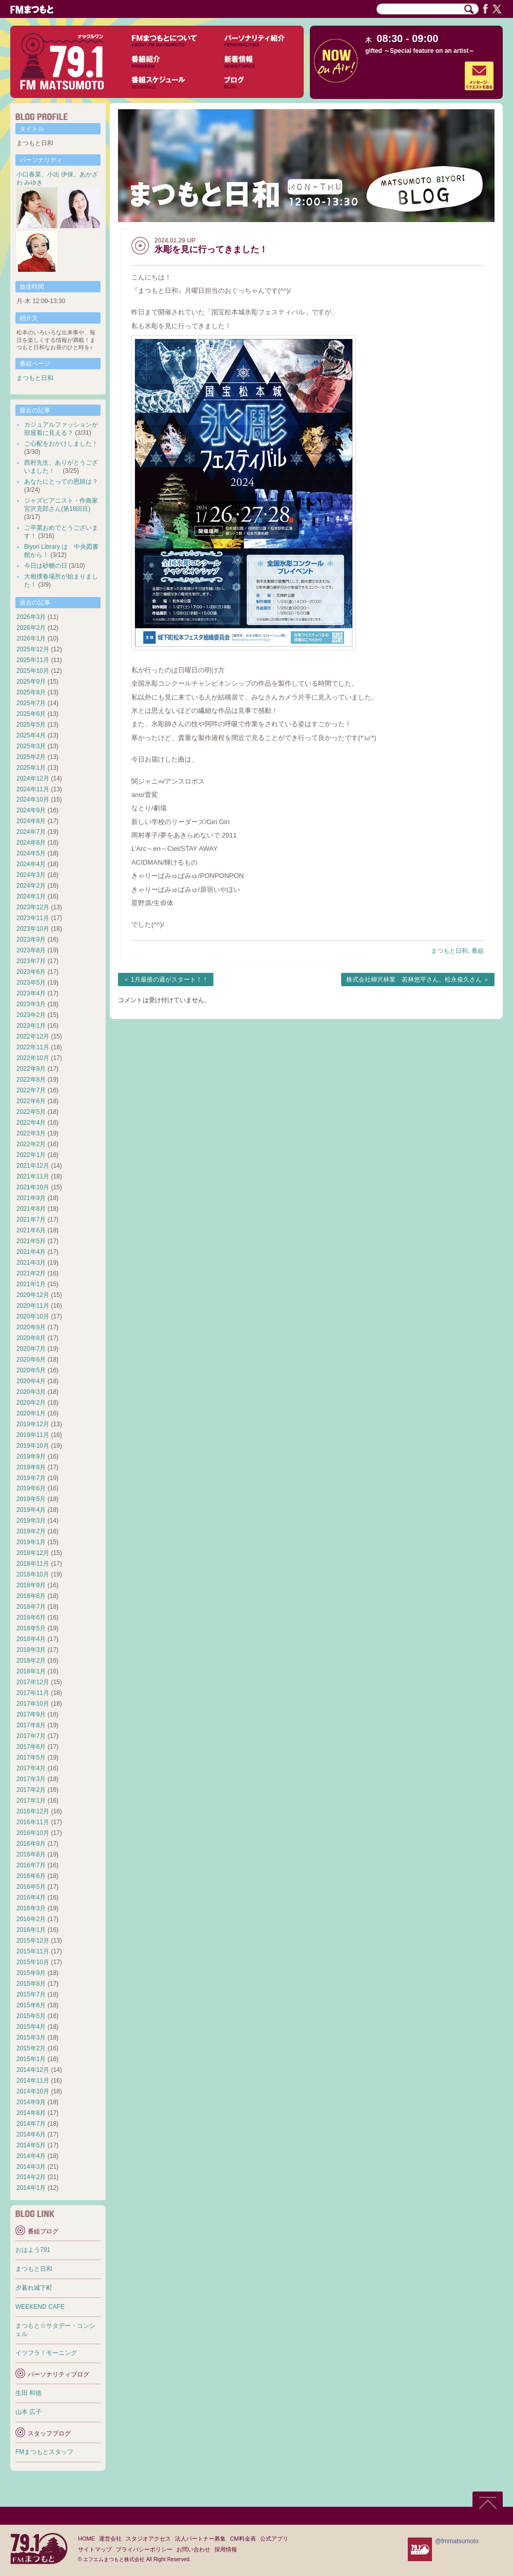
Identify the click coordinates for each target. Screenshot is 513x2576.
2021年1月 (31, 1284)
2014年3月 (31, 2166)
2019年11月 (32, 1435)
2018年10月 (32, 1574)
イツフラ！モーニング (46, 2353)
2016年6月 (31, 1876)
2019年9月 (31, 1456)
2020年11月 (32, 1305)
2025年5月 (31, 724)
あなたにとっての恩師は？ (61, 481)
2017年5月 (31, 1757)
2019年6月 (31, 1488)
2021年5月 (31, 1241)
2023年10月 (32, 928)
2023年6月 (31, 971)
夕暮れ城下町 (33, 2287)
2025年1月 (31, 767)
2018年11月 (32, 1563)
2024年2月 (31, 885)
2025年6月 (31, 713)
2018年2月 (31, 1660)
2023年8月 (31, 950)
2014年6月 (31, 2134)
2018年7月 (31, 1606)
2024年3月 (31, 874)
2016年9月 (31, 1843)
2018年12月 (32, 1552)
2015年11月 (32, 1951)
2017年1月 (31, 1800)
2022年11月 (32, 1047)
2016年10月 (32, 1832)
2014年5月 (31, 2145)
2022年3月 (31, 1133)
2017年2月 (31, 1789)
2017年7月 (31, 1736)
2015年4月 (31, 2026)
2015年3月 (31, 2037)
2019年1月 (31, 1542)
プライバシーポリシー (144, 2549)
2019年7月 (31, 1478)
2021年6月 (31, 1230)
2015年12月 (32, 1940)
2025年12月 (32, 649)
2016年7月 (31, 1865)
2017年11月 (32, 1692)
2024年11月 (32, 789)
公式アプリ (274, 2538)
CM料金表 (242, 2538)
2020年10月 (32, 1316)
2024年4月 (31, 864)
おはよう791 (32, 2249)
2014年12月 (32, 2069)
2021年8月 (31, 1208)
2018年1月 (31, 1671)
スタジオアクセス (148, 2538)
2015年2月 (31, 2048)
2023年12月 (32, 907)
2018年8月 (31, 1596)
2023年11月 (32, 918)
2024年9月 (31, 810)
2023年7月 (31, 961)
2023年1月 (31, 1025)
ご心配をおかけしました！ (61, 443)
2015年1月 (31, 2059)
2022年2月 (31, 1144)
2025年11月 (32, 660)
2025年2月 (31, 757)
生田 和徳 (28, 2393)
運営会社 (110, 2538)
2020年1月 (31, 1413)
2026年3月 (31, 617)
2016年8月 (31, 1854)
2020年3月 (31, 1391)
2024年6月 (31, 842)
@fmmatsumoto (457, 2541)
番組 (477, 950)
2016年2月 (31, 1919)
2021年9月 (31, 1198)
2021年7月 (31, 1219)
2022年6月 (31, 1101)
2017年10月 (32, 1703)
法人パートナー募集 (200, 2538)
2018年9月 (31, 1585)
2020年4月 (31, 1381)
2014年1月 (31, 2187)
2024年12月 (32, 778)
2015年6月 (31, 2005)
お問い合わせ (193, 2549)
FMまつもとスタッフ (44, 2451)
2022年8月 (31, 1079)
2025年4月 (31, 735)
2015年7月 (31, 1994)
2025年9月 (31, 681)
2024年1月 (31, 896)
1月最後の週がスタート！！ (169, 979)
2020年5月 (31, 1370)
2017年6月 (31, 1746)
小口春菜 (28, 174)
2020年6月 (31, 1359)
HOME (86, 2538)
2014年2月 (31, 2177)
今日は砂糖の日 (45, 565)
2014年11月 (32, 2080)
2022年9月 (31, 1068)
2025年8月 (31, 692)
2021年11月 (32, 1176)
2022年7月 (31, 1090)
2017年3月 (31, 1779)
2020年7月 (31, 1348)
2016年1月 (31, 1929)
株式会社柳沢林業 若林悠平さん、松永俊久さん (414, 979)
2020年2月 (31, 1402)
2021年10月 (32, 1187)
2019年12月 (32, 1424)
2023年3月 (31, 1004)
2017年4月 (31, 1768)
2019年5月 (31, 1499)
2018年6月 (31, 1617)
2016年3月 (31, 1908)
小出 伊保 (60, 174)
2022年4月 (31, 1122)
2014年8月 (31, 2112)
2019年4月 (31, 1509)
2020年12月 (32, 1295)
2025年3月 (31, 746)
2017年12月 (32, 1682)
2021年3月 (31, 1262)
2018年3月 (31, 1649)
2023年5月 (31, 982)
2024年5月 (31, 853)
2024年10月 (32, 799)
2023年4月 (31, 993)
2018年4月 (31, 1639)
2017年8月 (31, 1725)
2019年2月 (31, 1531)
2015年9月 (31, 1972)
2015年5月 (31, 2016)
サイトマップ (95, 2549)
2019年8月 (31, 1467)
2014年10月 (32, 2091)
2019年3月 (31, 1520)
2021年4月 (31, 1251)
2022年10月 (32, 1058)
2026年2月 (31, 627)
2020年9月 (31, 1327)
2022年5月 (31, 1111)
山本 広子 (28, 2411)
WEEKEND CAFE (40, 2306)
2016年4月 (31, 1897)
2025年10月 (32, 670)
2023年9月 (31, 939)
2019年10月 (32, 1445)
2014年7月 (31, 2123)
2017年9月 (31, 1714)
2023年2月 (31, 1015)
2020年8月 (31, 1338)
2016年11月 (32, 1822)
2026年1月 (31, 638)
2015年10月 (32, 1962)
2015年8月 (31, 1983)
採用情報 (225, 2549)
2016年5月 (31, 1886)
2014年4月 (31, 2156)
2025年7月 (31, 703)
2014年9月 (31, 2102)
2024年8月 (31, 821)
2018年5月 (31, 1628)
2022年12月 (32, 1036)
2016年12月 (32, 1811)
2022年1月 (31, 1155)
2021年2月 (31, 1273)
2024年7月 (31, 831)
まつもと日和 (449, 950)
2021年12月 (32, 1165)
